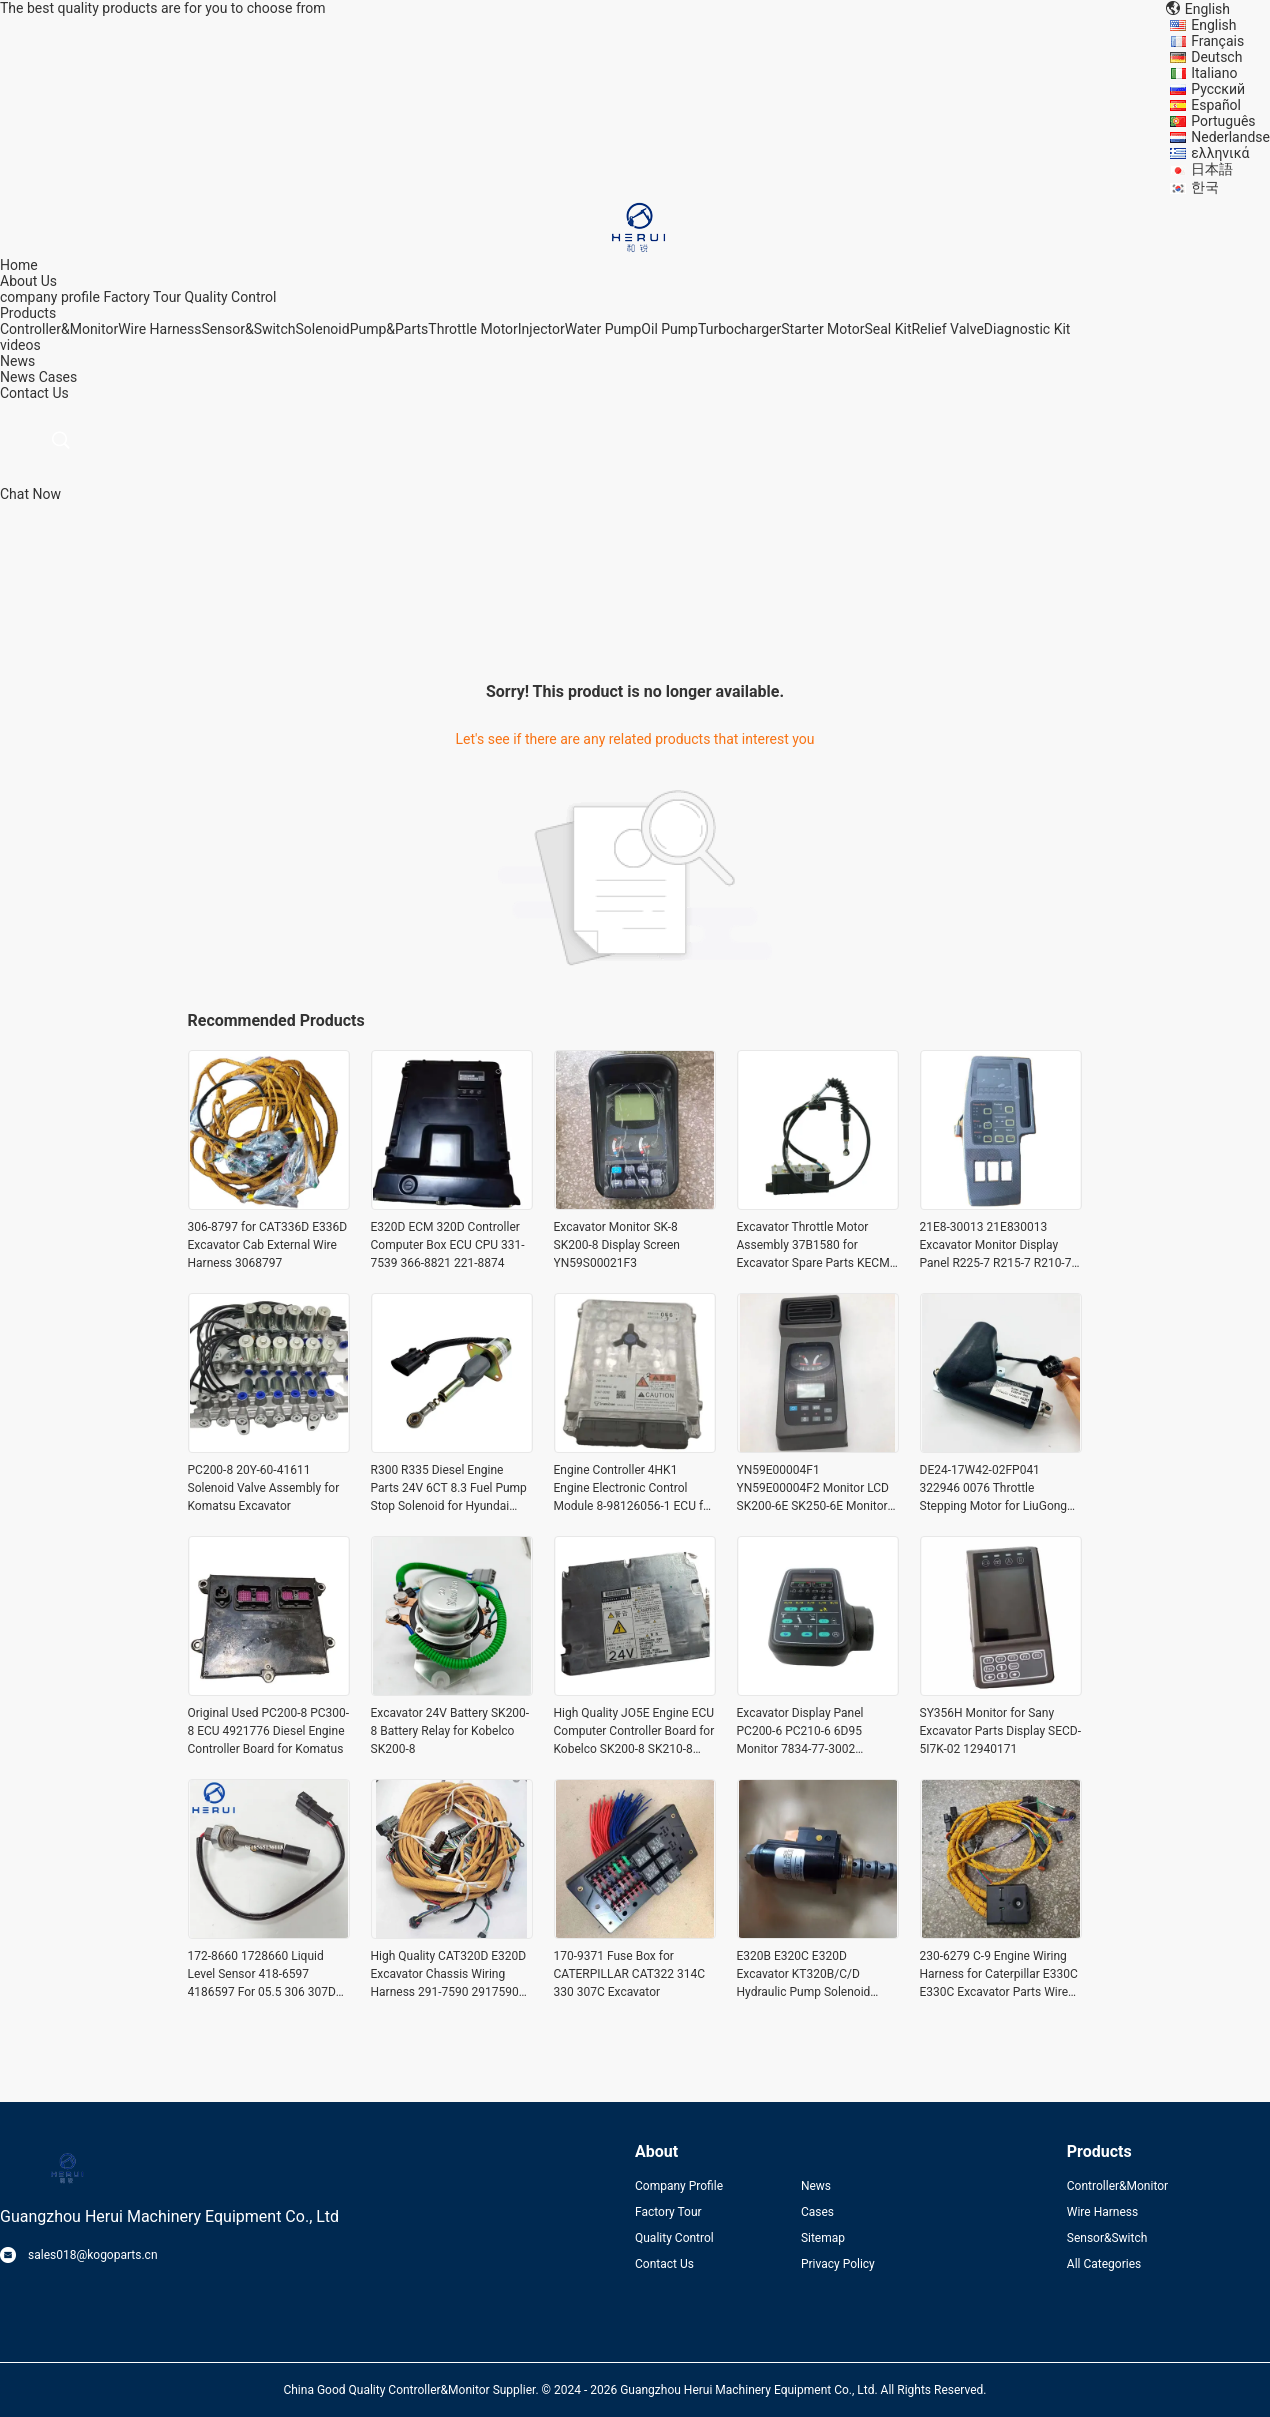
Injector (541, 329)
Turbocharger (739, 329)
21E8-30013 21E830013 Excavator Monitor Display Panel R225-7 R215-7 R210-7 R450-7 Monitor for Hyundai (996, 1246)
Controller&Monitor (59, 329)
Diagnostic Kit (1027, 329)
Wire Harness (159, 329)
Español (1216, 105)
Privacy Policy (838, 2264)
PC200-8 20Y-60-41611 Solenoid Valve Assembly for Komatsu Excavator (264, 1488)
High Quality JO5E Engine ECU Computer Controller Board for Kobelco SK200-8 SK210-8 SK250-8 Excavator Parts (634, 1732)
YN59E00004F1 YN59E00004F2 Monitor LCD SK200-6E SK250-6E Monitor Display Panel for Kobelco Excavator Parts (813, 1489)
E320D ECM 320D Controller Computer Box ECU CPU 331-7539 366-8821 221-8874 (448, 1245)
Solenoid (323, 329)
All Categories (1104, 2264)
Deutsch (1216, 57)
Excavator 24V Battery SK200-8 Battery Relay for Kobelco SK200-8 (450, 1731)
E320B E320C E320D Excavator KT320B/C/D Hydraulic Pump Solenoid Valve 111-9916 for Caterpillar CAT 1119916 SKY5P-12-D (816, 1975)
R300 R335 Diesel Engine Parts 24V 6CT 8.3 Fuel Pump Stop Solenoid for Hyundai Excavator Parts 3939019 (449, 1489)
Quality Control (231, 297)
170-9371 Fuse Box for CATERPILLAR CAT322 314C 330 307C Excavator (630, 1974)
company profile (50, 297)
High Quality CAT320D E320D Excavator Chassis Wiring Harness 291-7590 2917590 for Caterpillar (449, 1975)
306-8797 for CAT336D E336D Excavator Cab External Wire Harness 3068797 (268, 1245)
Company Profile (679, 2186)
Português (1223, 121)
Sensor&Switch (249, 329)
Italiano (1214, 73)
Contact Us (664, 2264)
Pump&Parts (389, 329)
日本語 (1212, 169)
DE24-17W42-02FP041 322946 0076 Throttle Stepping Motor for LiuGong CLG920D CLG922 (994, 1489)
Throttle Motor (473, 329)
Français (1217, 41)
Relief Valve (947, 329)
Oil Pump (669, 329)
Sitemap (823, 2238)
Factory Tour (142, 297)
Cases (58, 377)
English (1213, 25)
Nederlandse (1230, 137)
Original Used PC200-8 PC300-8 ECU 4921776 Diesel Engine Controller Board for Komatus (269, 1731)
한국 (1205, 187)
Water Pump (603, 329)
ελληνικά (1220, 153)
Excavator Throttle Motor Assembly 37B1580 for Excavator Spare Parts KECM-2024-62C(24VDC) (815, 1246)
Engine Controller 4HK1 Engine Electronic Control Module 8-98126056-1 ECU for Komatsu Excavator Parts (634, 1489)
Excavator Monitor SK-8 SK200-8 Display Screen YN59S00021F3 (617, 1245)
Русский (1218, 89)
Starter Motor (822, 329)
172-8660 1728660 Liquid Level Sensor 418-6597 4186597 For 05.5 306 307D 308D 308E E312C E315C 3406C (262, 1975)
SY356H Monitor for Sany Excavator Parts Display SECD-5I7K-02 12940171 (1001, 1731)
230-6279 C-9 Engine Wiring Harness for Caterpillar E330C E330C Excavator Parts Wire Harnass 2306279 (999, 1975)
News (17, 377)
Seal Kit (887, 329)
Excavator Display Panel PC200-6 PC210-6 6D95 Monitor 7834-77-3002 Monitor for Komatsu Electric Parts (813, 1732)
